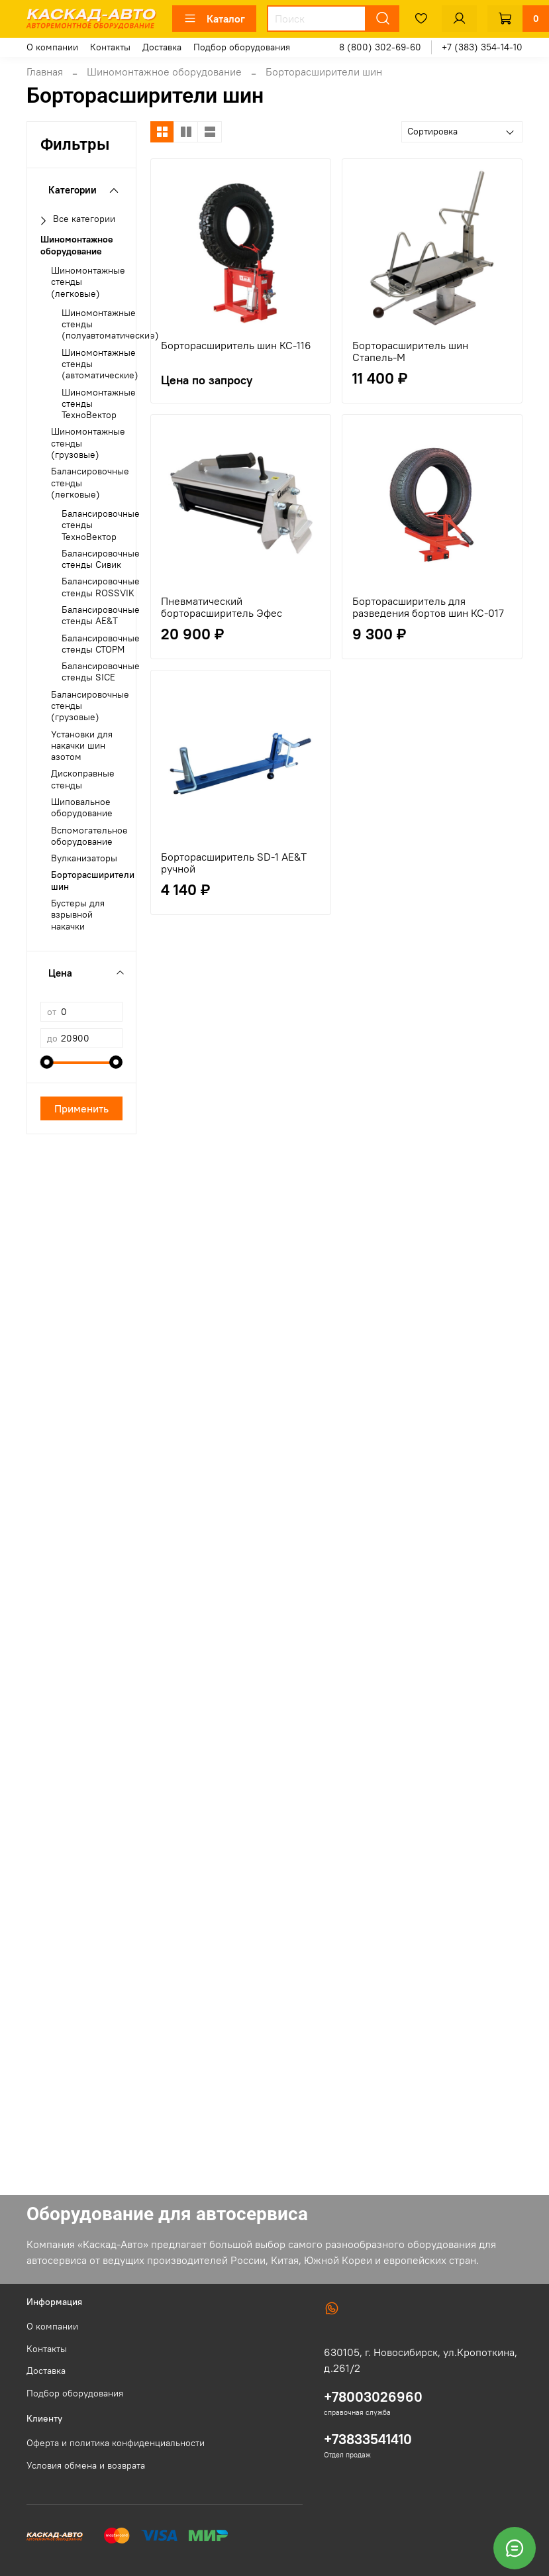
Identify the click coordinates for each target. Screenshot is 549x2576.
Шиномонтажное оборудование (164, 71)
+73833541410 (368, 2439)
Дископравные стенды (83, 779)
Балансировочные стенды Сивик (101, 559)
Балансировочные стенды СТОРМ (101, 644)
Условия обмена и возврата (85, 2465)
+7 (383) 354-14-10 (482, 47)
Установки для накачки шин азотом (82, 746)
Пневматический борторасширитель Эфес (221, 606)
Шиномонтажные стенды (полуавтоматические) (110, 324)
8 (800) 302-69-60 (380, 47)
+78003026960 (373, 2397)
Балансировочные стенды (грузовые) (90, 706)
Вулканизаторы (84, 858)
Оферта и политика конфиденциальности (115, 2443)
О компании (52, 47)
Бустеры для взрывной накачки (78, 915)
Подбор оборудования (241, 47)
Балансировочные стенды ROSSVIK (101, 587)
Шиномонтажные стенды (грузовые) (88, 443)
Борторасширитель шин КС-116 (236, 345)
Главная (44, 71)
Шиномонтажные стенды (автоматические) (100, 364)
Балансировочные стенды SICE (101, 672)
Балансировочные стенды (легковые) (90, 483)
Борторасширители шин (92, 880)
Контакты (110, 47)
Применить (81, 1108)
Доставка (161, 47)
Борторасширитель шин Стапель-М (410, 351)
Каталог (214, 18)
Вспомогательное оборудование (89, 836)
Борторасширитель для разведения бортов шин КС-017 (428, 606)
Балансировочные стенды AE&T (101, 615)
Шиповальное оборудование (82, 807)
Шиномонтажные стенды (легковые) (88, 282)
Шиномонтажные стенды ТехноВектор (99, 404)
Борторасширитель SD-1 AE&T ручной (234, 862)
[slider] (47, 1062)
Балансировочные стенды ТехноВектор (101, 525)
